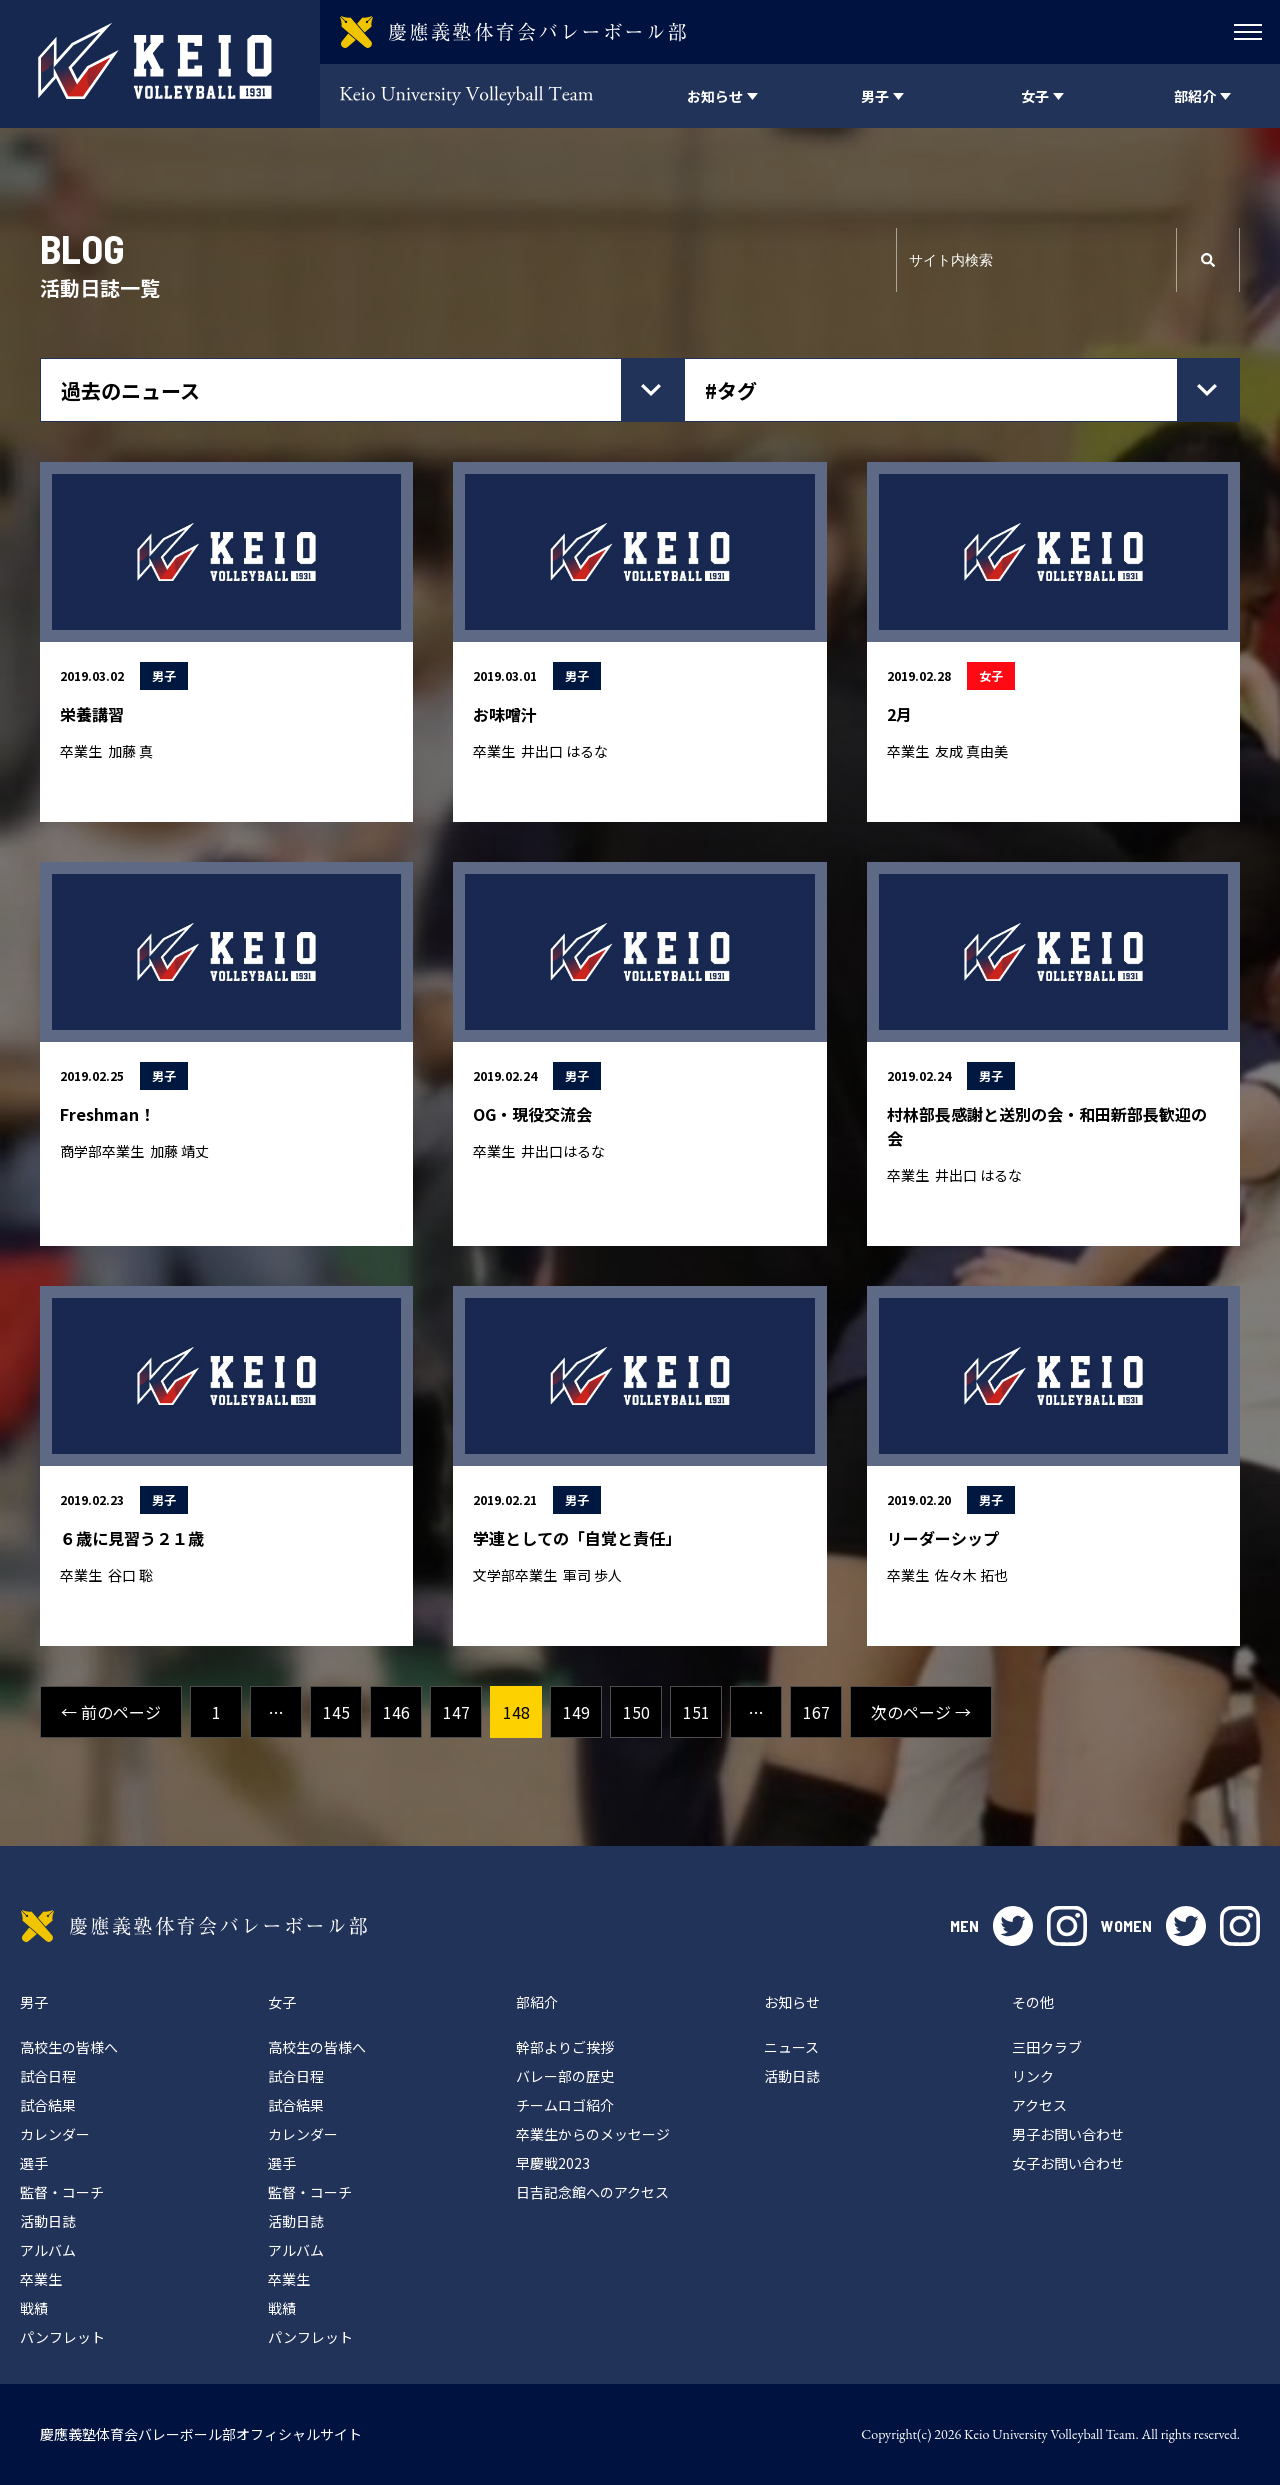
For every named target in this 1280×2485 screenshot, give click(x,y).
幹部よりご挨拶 (565, 2047)
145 (336, 1712)
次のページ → (921, 1712)
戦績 (34, 2308)
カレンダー (55, 2134)
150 (636, 1712)
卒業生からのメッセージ (593, 2134)
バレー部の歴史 (565, 2076)
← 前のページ (111, 1712)
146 (396, 1712)
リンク (1033, 2076)
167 (816, 1712)
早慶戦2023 (553, 2163)
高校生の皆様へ (69, 2047)
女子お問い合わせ (1068, 2163)
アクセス (1039, 2105)
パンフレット (62, 2337)
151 (696, 1712)
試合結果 (48, 2105)
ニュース (791, 2047)
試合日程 (48, 2076)
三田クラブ (1047, 2047)
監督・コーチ (62, 2192)
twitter (1013, 1926)
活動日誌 (48, 2221)
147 (456, 1712)
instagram (1067, 1926)
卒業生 (41, 2279)
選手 (34, 2163)
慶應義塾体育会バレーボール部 (194, 1926)
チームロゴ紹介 (565, 2105)
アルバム (48, 2250)
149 (576, 1712)
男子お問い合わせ (1068, 2134)
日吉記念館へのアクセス (592, 2192)
